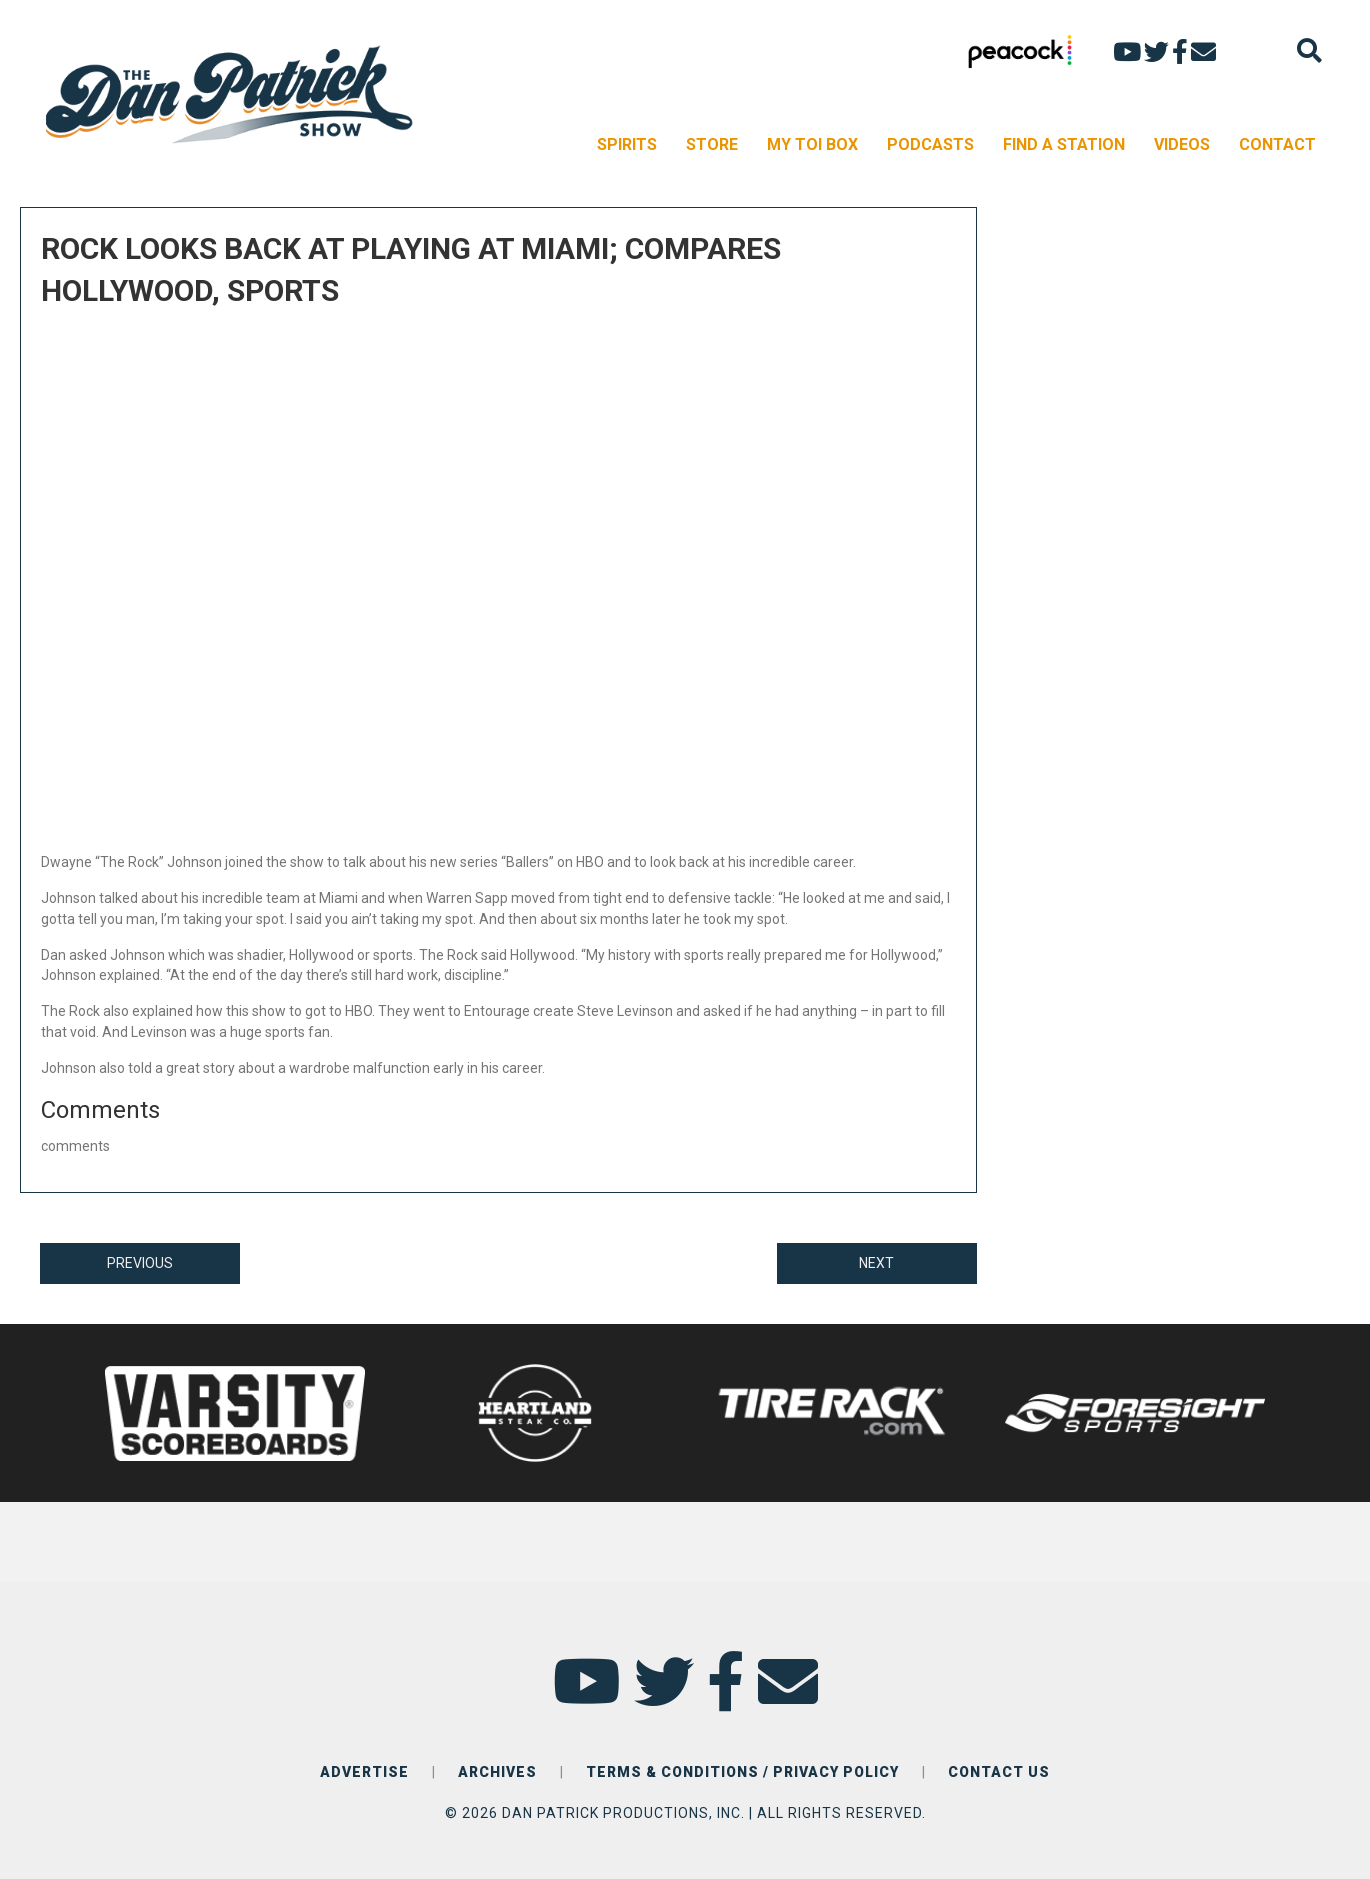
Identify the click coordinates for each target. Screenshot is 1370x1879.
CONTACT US (999, 1772)
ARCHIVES (497, 1772)
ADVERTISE (364, 1772)
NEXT (876, 1263)
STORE (712, 144)
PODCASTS (930, 144)
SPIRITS (627, 144)
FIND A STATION (1064, 144)
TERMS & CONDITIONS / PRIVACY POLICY (742, 1772)
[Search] (1309, 50)
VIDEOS (1182, 144)
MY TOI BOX (812, 144)
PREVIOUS (140, 1263)
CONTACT (1277, 144)
